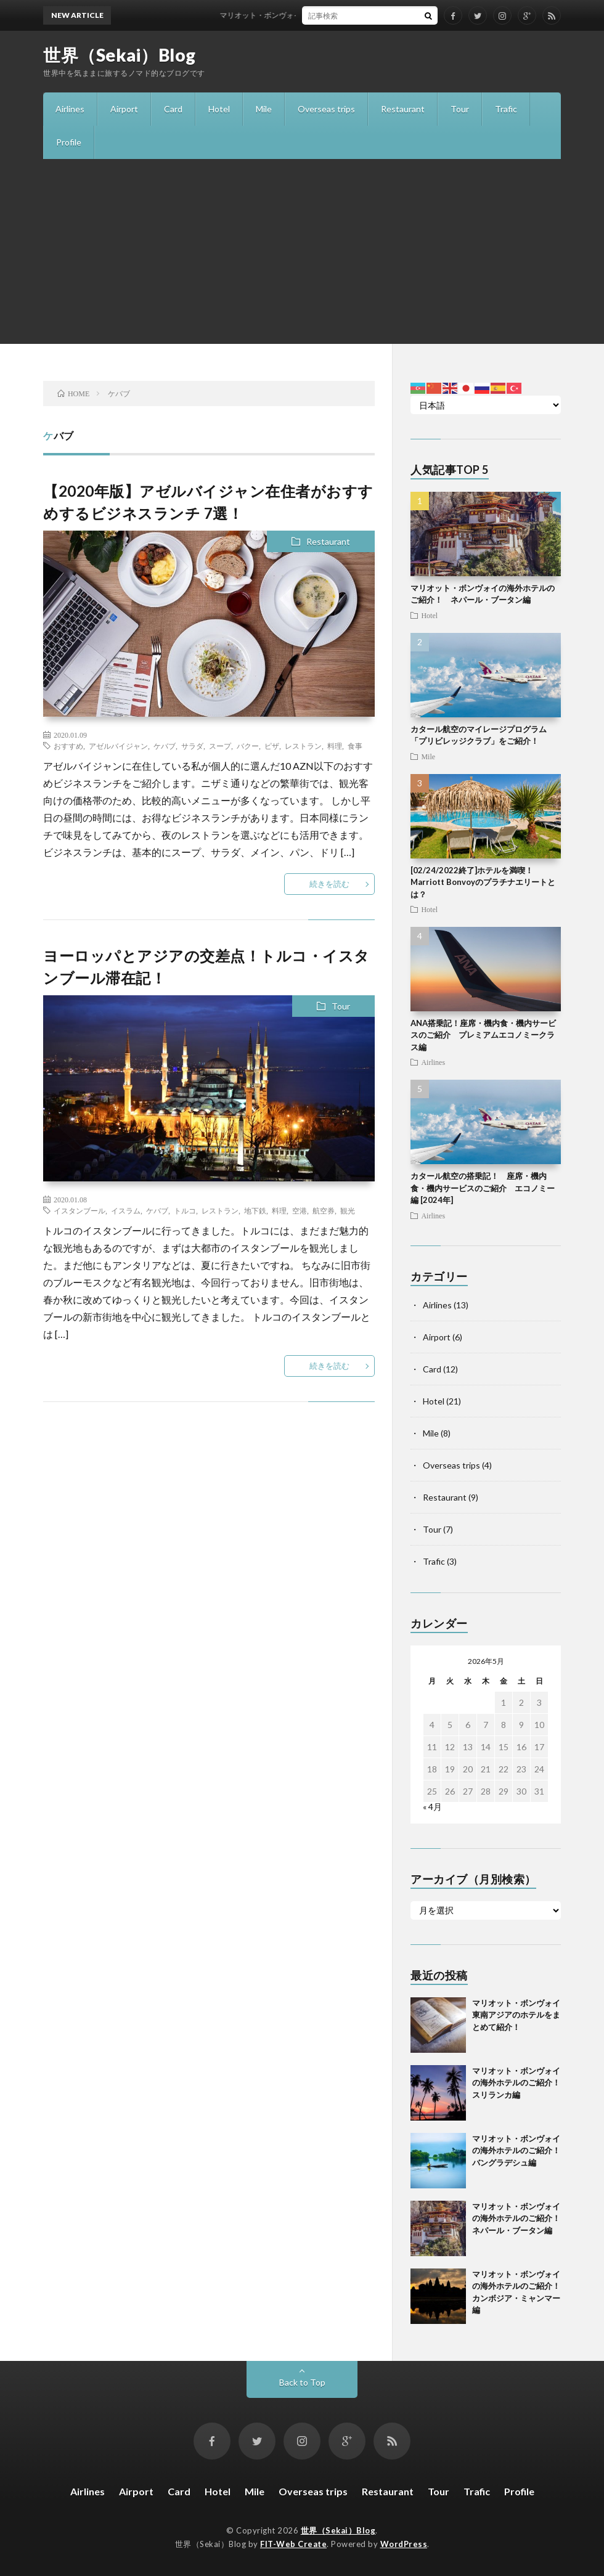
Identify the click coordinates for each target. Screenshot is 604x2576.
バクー (248, 745)
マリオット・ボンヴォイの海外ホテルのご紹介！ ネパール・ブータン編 (520, 2218)
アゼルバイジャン (118, 745)
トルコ (185, 1210)
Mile (264, 109)
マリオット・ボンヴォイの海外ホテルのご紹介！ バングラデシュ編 (520, 2150)
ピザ (271, 745)
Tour (460, 109)
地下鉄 (255, 1210)
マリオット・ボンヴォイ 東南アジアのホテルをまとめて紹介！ (333, 15)
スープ (220, 745)
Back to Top (302, 2382)
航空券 (323, 1210)
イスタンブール (79, 1210)
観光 (347, 1210)
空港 (299, 1210)
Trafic (506, 109)
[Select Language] (485, 405)
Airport (124, 109)
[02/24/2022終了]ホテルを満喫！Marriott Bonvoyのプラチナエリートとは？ (482, 882)
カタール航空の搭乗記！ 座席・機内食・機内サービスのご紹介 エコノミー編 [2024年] (482, 1188)
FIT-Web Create (293, 2544)
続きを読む (329, 884)
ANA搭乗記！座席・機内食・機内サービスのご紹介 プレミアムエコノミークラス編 (483, 1035)
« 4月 (432, 1806)
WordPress (404, 2544)
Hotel (219, 109)
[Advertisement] (302, 251)
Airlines (69, 109)
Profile (68, 142)
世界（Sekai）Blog (119, 54)
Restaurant (403, 109)
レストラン (303, 745)
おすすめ (68, 745)
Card (173, 109)
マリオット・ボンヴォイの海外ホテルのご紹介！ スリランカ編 (520, 2083)
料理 (334, 745)
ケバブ (164, 745)
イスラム (126, 1210)
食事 (355, 745)
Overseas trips (326, 109)
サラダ (192, 745)
